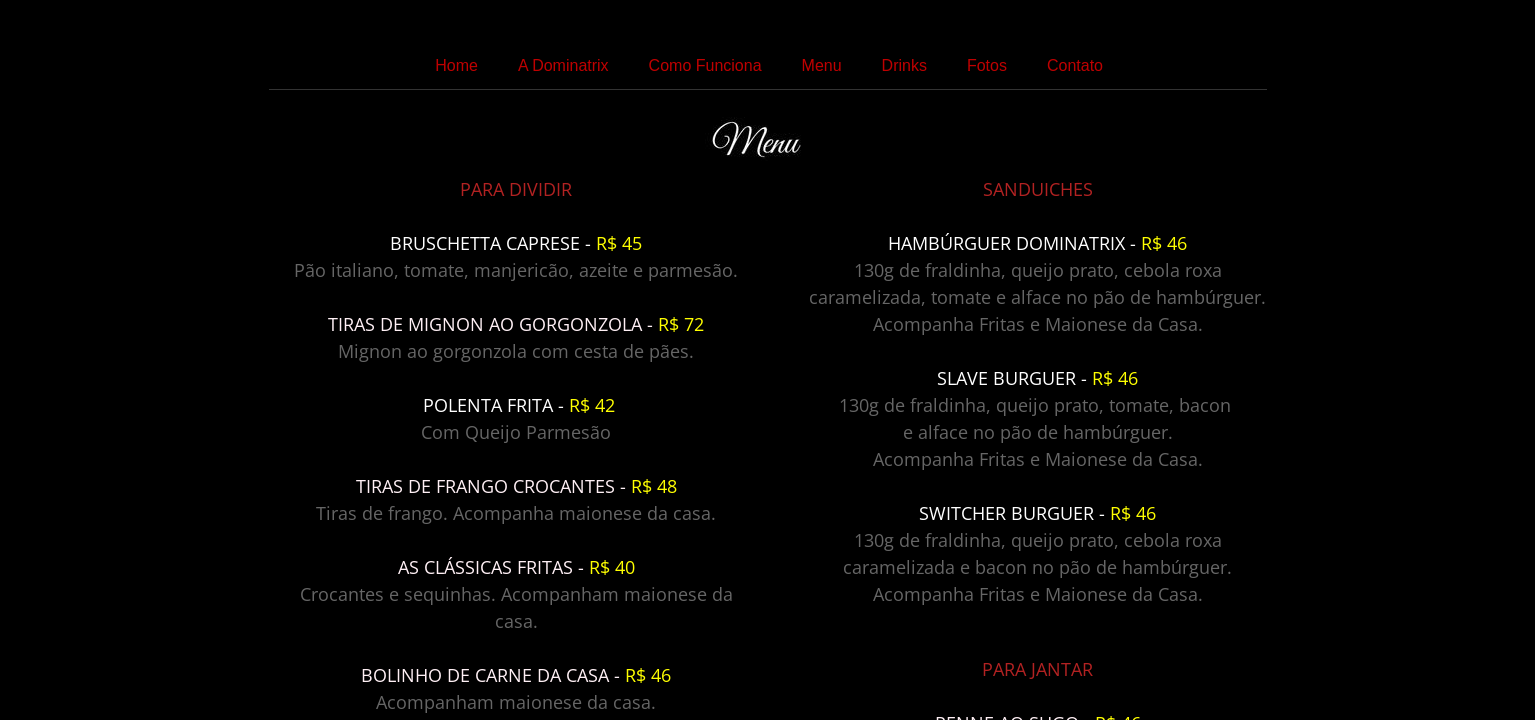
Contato (1075, 65)
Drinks (904, 65)
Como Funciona (705, 65)
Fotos (987, 65)
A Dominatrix (563, 65)
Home (456, 65)
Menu (822, 65)
